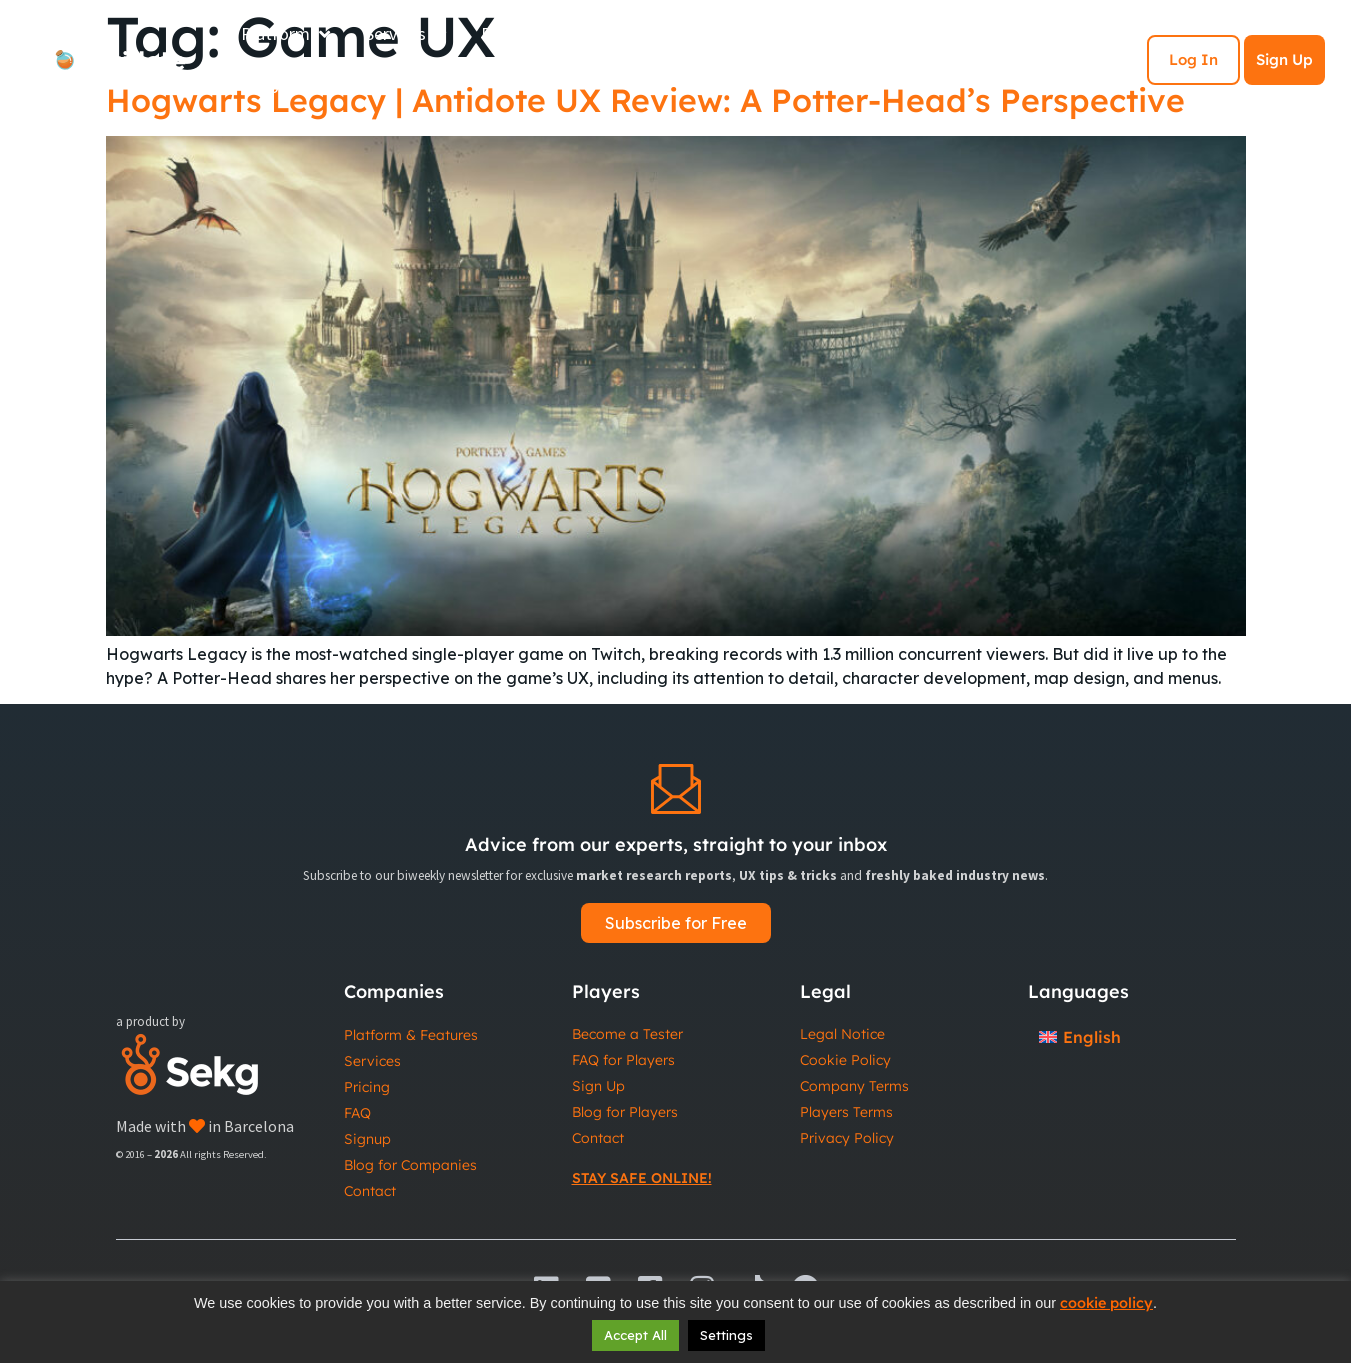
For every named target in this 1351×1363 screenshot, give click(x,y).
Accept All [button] (635, 1335)
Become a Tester (627, 1034)
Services (372, 1061)
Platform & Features (411, 1035)
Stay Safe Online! (642, 1178)
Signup (367, 1139)
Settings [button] (726, 1335)
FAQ (357, 1113)
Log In (1193, 59)
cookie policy (1106, 1303)
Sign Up (1284, 59)
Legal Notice (842, 1034)
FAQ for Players (623, 1060)
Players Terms (846, 1112)
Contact (370, 1191)
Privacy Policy (847, 1138)
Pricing (367, 1087)
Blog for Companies (410, 1165)
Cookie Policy (845, 1060)
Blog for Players (625, 1112)
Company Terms (854, 1086)
